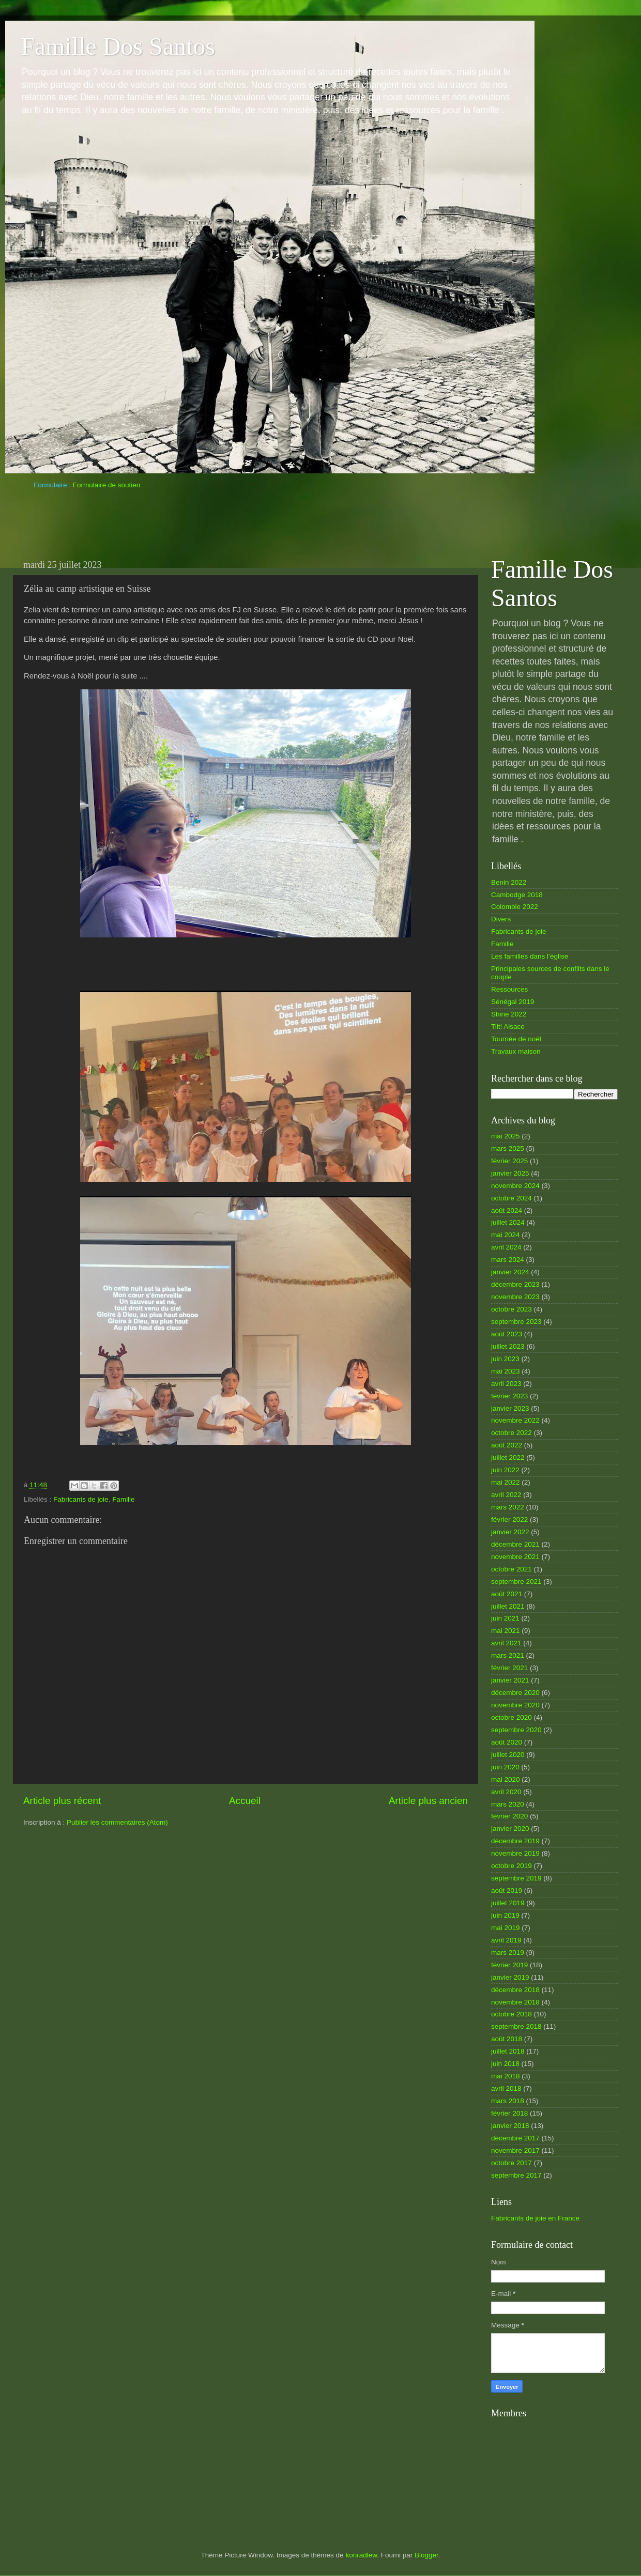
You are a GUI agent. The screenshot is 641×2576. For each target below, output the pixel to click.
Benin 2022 (508, 882)
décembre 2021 (515, 1544)
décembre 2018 (515, 1990)
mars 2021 (507, 1655)
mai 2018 (505, 2076)
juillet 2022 (508, 1457)
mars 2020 (507, 1804)
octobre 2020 (511, 1717)
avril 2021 (506, 1643)
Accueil (245, 1800)
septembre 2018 (516, 2026)
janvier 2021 (510, 1680)
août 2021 (506, 1594)
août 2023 (506, 1334)
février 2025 (509, 1161)
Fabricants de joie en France (535, 2218)
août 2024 (506, 1210)
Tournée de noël (516, 1039)
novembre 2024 (515, 1186)
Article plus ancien (428, 1800)
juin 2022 (505, 1470)
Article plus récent (62, 1800)
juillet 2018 (508, 2051)
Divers (501, 919)
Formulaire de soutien (107, 485)
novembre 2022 (515, 1420)
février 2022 (509, 1519)
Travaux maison (516, 1051)
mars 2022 (507, 1507)
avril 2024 (506, 1247)
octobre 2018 (511, 2014)
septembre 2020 (516, 1730)
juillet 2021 (508, 1606)
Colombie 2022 (514, 907)
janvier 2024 (510, 1272)
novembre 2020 (515, 1705)
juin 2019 (505, 1915)
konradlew (361, 2555)
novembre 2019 (515, 1853)
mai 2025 (505, 1136)
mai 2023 (505, 1371)
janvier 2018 (510, 2126)
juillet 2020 (508, 1755)
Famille (123, 1499)
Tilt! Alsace (508, 1026)
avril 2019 (506, 1940)
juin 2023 (505, 1359)
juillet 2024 (508, 1222)
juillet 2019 (508, 1903)
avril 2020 (506, 1792)
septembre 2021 (516, 1581)
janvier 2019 (510, 1977)
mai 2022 (505, 1482)
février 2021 (509, 1668)
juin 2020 (505, 1767)
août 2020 (506, 1742)
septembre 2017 (516, 2175)
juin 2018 (505, 2064)
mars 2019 (507, 1952)
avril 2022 (506, 1495)
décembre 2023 (515, 1284)
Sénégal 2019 (512, 1002)
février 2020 (509, 1816)
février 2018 (509, 2113)
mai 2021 (505, 1630)
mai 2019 (505, 1928)
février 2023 (509, 1396)
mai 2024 (505, 1235)
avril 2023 (506, 1383)
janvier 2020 (510, 1828)
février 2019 (509, 1965)
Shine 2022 (508, 1014)
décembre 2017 (515, 2138)
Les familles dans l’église (529, 956)
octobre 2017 (511, 2163)
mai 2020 (505, 1779)
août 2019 (506, 1890)
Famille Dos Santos (118, 46)
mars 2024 (507, 1259)
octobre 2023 (511, 1309)
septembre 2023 (516, 1321)
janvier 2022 (510, 1532)
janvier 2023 (510, 1408)
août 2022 (506, 1445)
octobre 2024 (511, 1198)
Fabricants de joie (81, 1499)
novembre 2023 (515, 1297)
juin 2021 (505, 1618)
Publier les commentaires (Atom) (117, 1822)
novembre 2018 (515, 2002)
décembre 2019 (515, 1841)
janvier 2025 (510, 1173)
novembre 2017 (515, 2150)
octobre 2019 (511, 1866)
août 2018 (506, 2039)
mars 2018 (507, 2101)
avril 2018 (506, 2088)
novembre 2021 (515, 1557)
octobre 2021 (511, 1569)
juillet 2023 (508, 1346)
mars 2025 (507, 1148)
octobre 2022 (511, 1433)
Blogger (426, 2555)
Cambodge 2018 (517, 895)
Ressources (509, 989)
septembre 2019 (516, 1878)
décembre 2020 (515, 1692)
